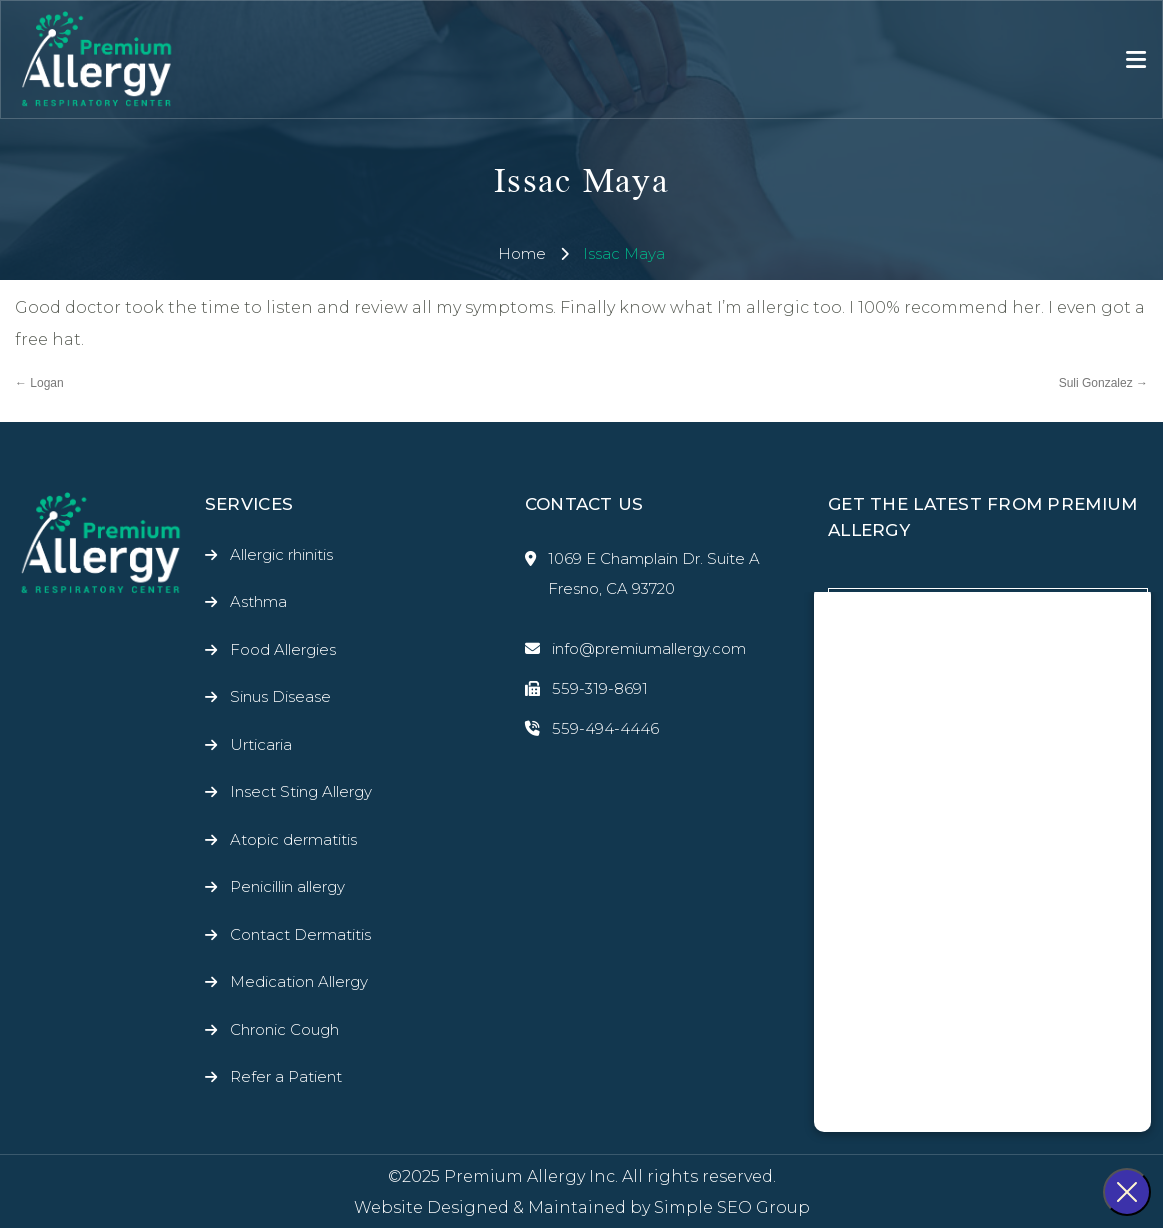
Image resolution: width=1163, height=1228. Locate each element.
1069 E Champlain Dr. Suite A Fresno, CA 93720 (642, 574)
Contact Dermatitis (300, 934)
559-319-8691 (586, 689)
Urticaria (261, 744)
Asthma (258, 601)
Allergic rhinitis (281, 554)
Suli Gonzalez (1103, 383)
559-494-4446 (592, 729)
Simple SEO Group (732, 1207)
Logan (39, 383)
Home (522, 253)
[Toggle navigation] (1136, 59)
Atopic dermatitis (293, 839)
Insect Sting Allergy (301, 791)
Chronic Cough (284, 1029)
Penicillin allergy (287, 886)
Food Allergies (283, 649)
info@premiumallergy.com (635, 649)
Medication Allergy (299, 981)
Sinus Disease (280, 696)
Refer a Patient (286, 1076)
